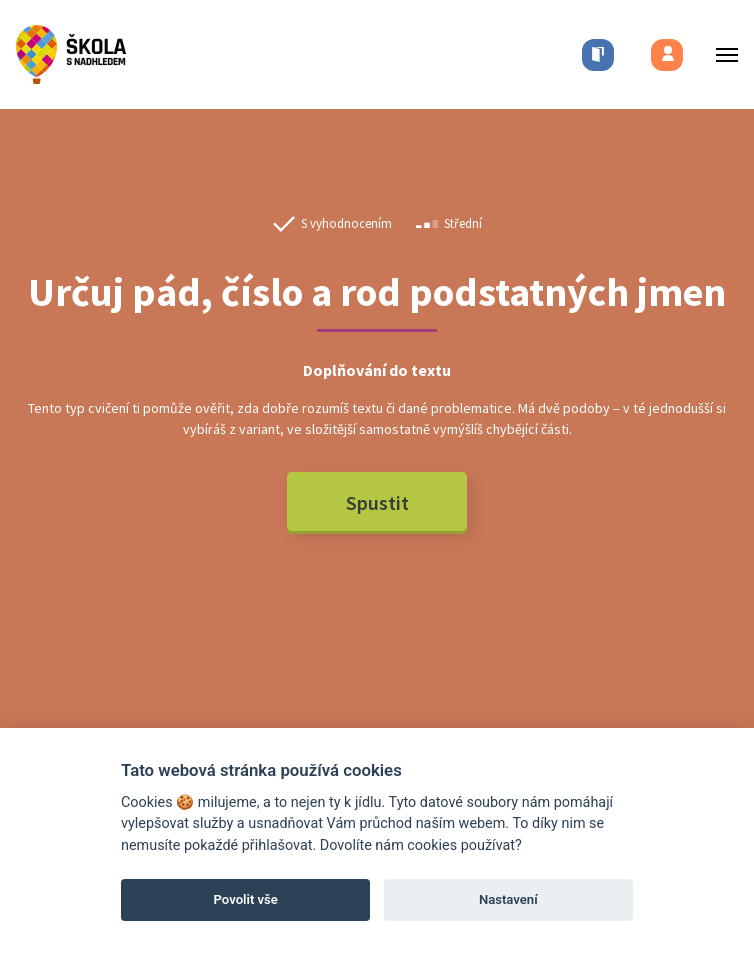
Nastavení (508, 899)
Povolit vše (246, 899)
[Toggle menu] (721, 54)
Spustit (377, 502)
